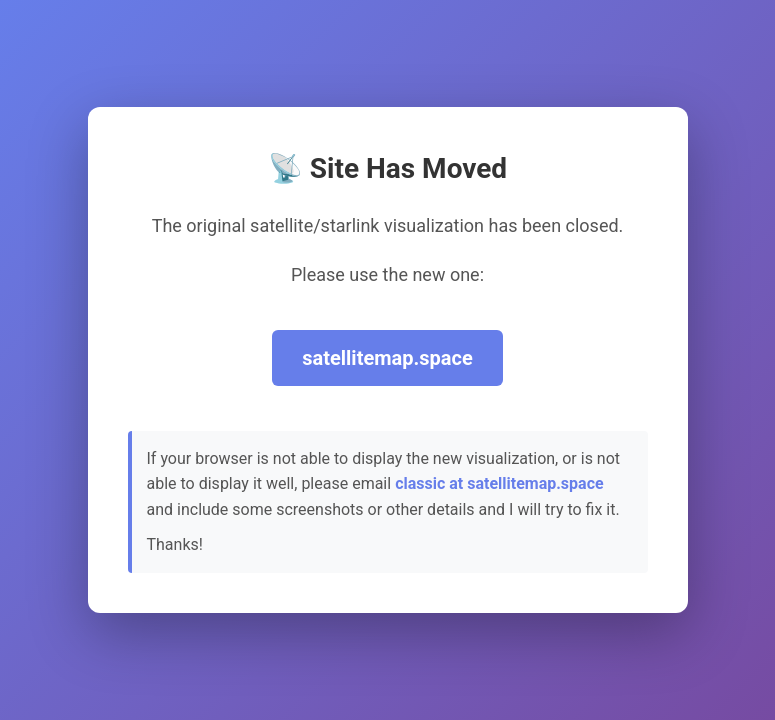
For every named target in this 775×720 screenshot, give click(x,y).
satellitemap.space (387, 358)
